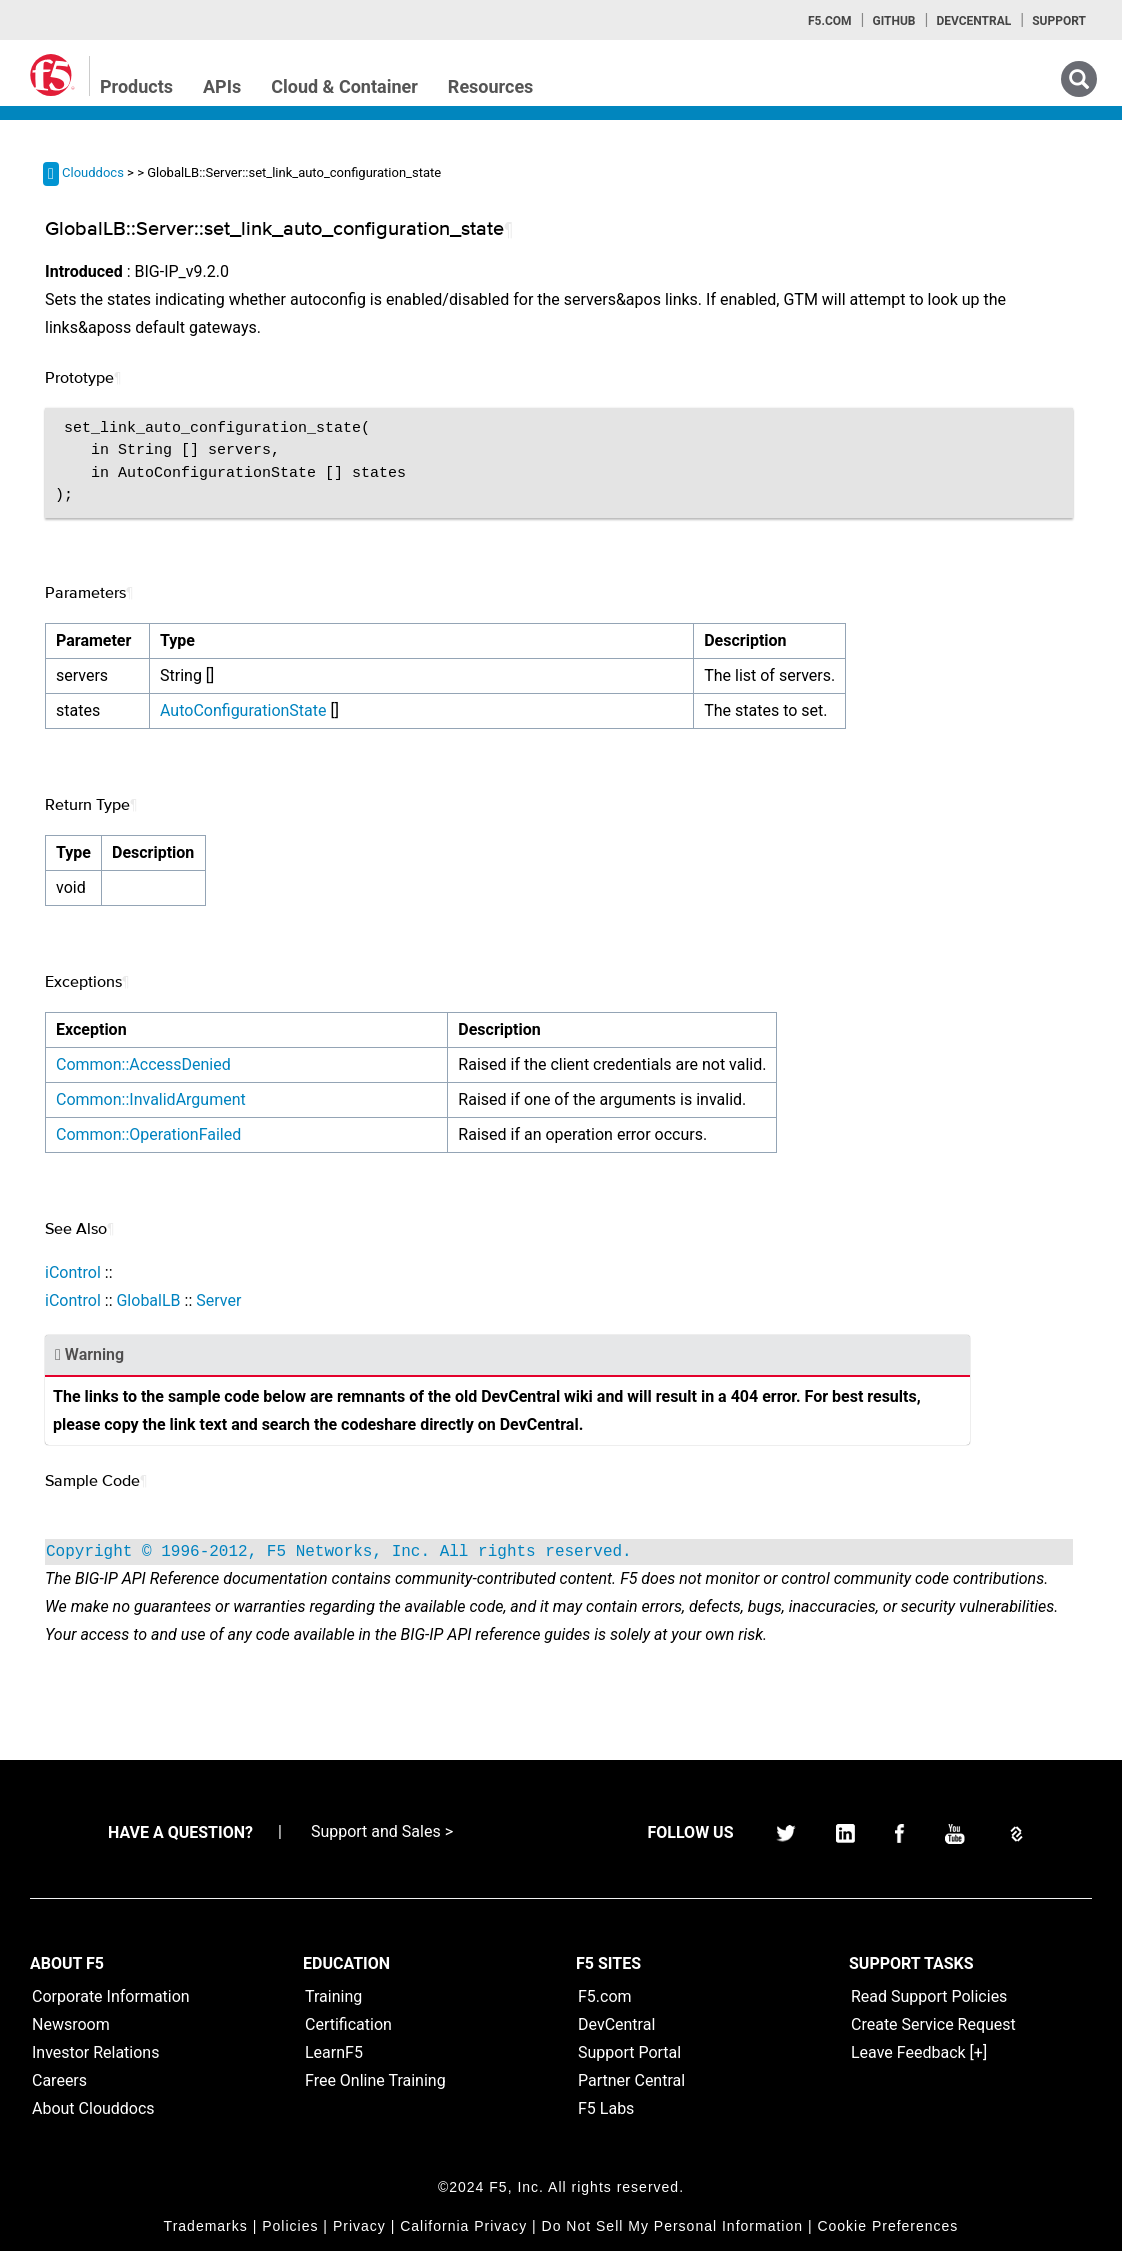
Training (333, 1996)
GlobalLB (148, 1300)
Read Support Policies (929, 1996)
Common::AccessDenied (143, 1064)
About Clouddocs (93, 2108)
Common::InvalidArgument (151, 1099)
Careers (59, 2080)
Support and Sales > (382, 1831)
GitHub (893, 21)
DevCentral (616, 2024)
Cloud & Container (344, 86)
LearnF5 (334, 2052)
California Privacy (463, 2226)
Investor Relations (95, 2052)
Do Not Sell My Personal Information (672, 2226)
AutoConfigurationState (243, 710)
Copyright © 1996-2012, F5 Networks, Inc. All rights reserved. (339, 1552)
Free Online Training (375, 2080)
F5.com (830, 21)
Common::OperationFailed (148, 1134)
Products (136, 86)
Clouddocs (93, 172)
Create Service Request (933, 2024)
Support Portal (629, 2052)
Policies (290, 2226)
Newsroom (71, 2024)
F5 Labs (606, 2108)
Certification (348, 2024)
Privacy (359, 2226)
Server (218, 1300)
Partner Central (631, 2080)
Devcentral (973, 21)
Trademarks (206, 2226)
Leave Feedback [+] (919, 2052)
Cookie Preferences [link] (887, 2226)
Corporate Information (111, 1996)
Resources (491, 86)
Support (1059, 21)
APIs (222, 86)
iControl (73, 1272)
